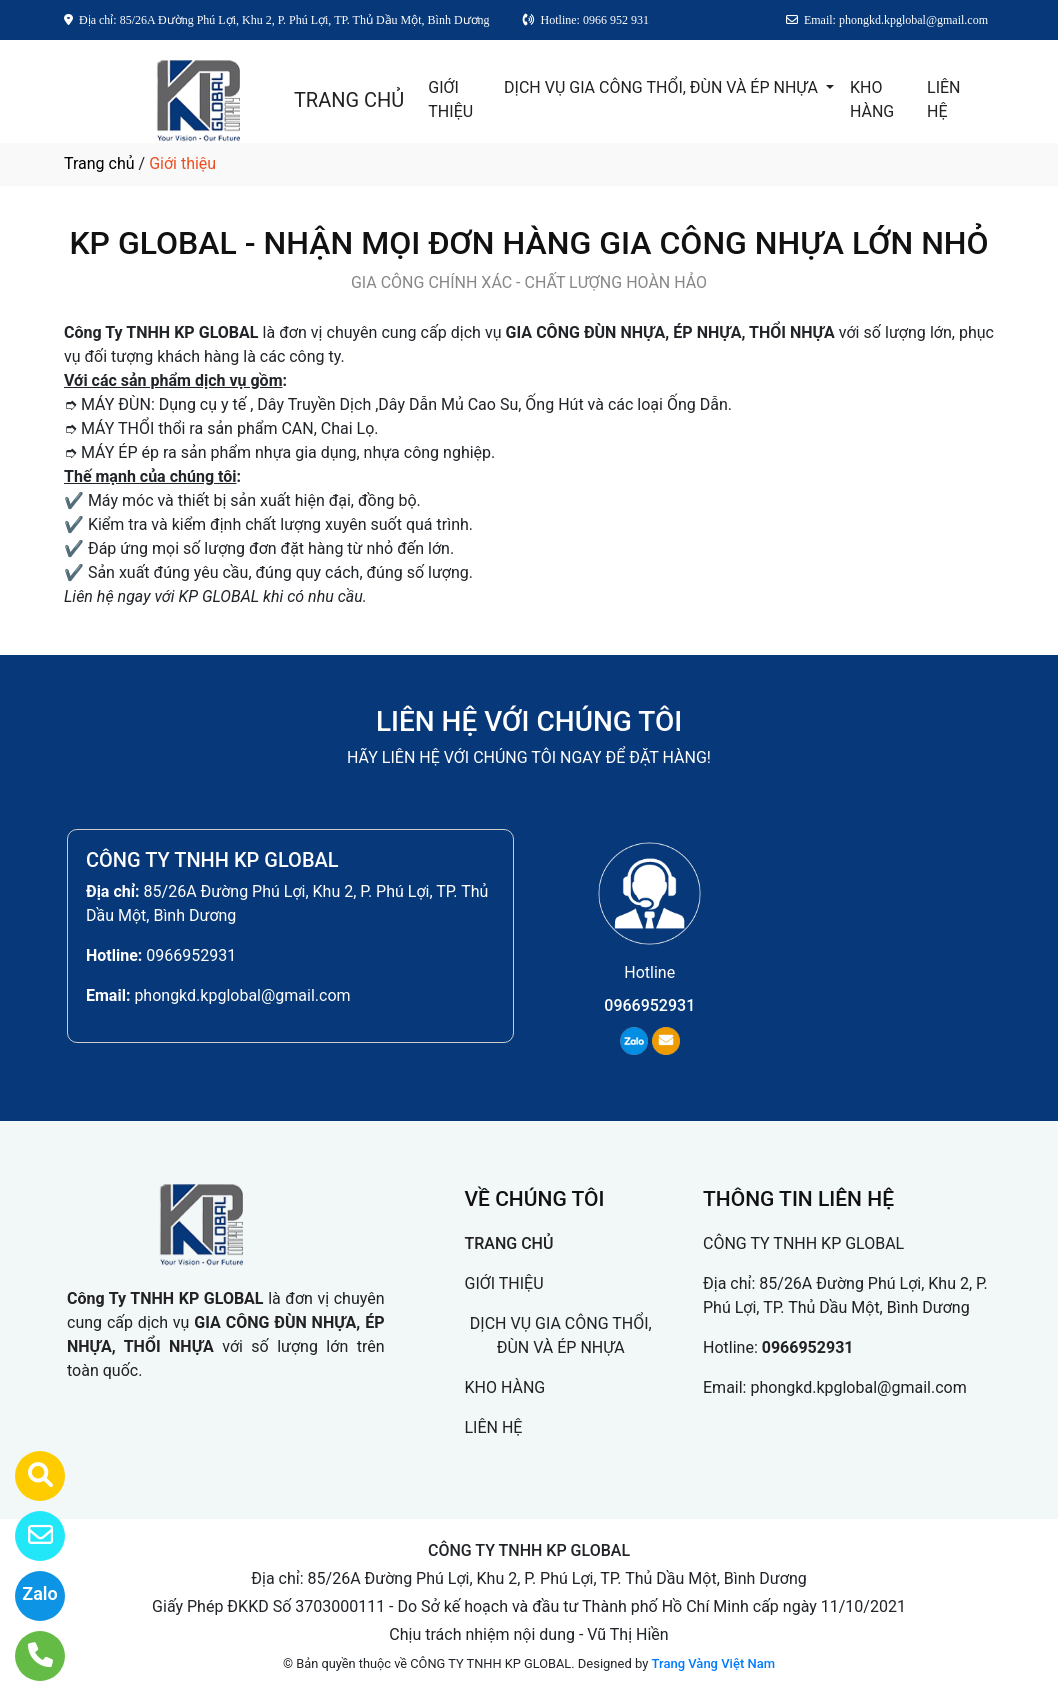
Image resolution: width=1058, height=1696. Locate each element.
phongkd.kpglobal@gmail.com (242, 995)
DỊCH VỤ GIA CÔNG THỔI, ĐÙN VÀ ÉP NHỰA (663, 87)
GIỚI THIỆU (450, 99)
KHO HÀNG (872, 99)
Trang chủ (99, 163)
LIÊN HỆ (943, 99)
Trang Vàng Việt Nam (713, 1663)
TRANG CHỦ (349, 100)
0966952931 (191, 955)
